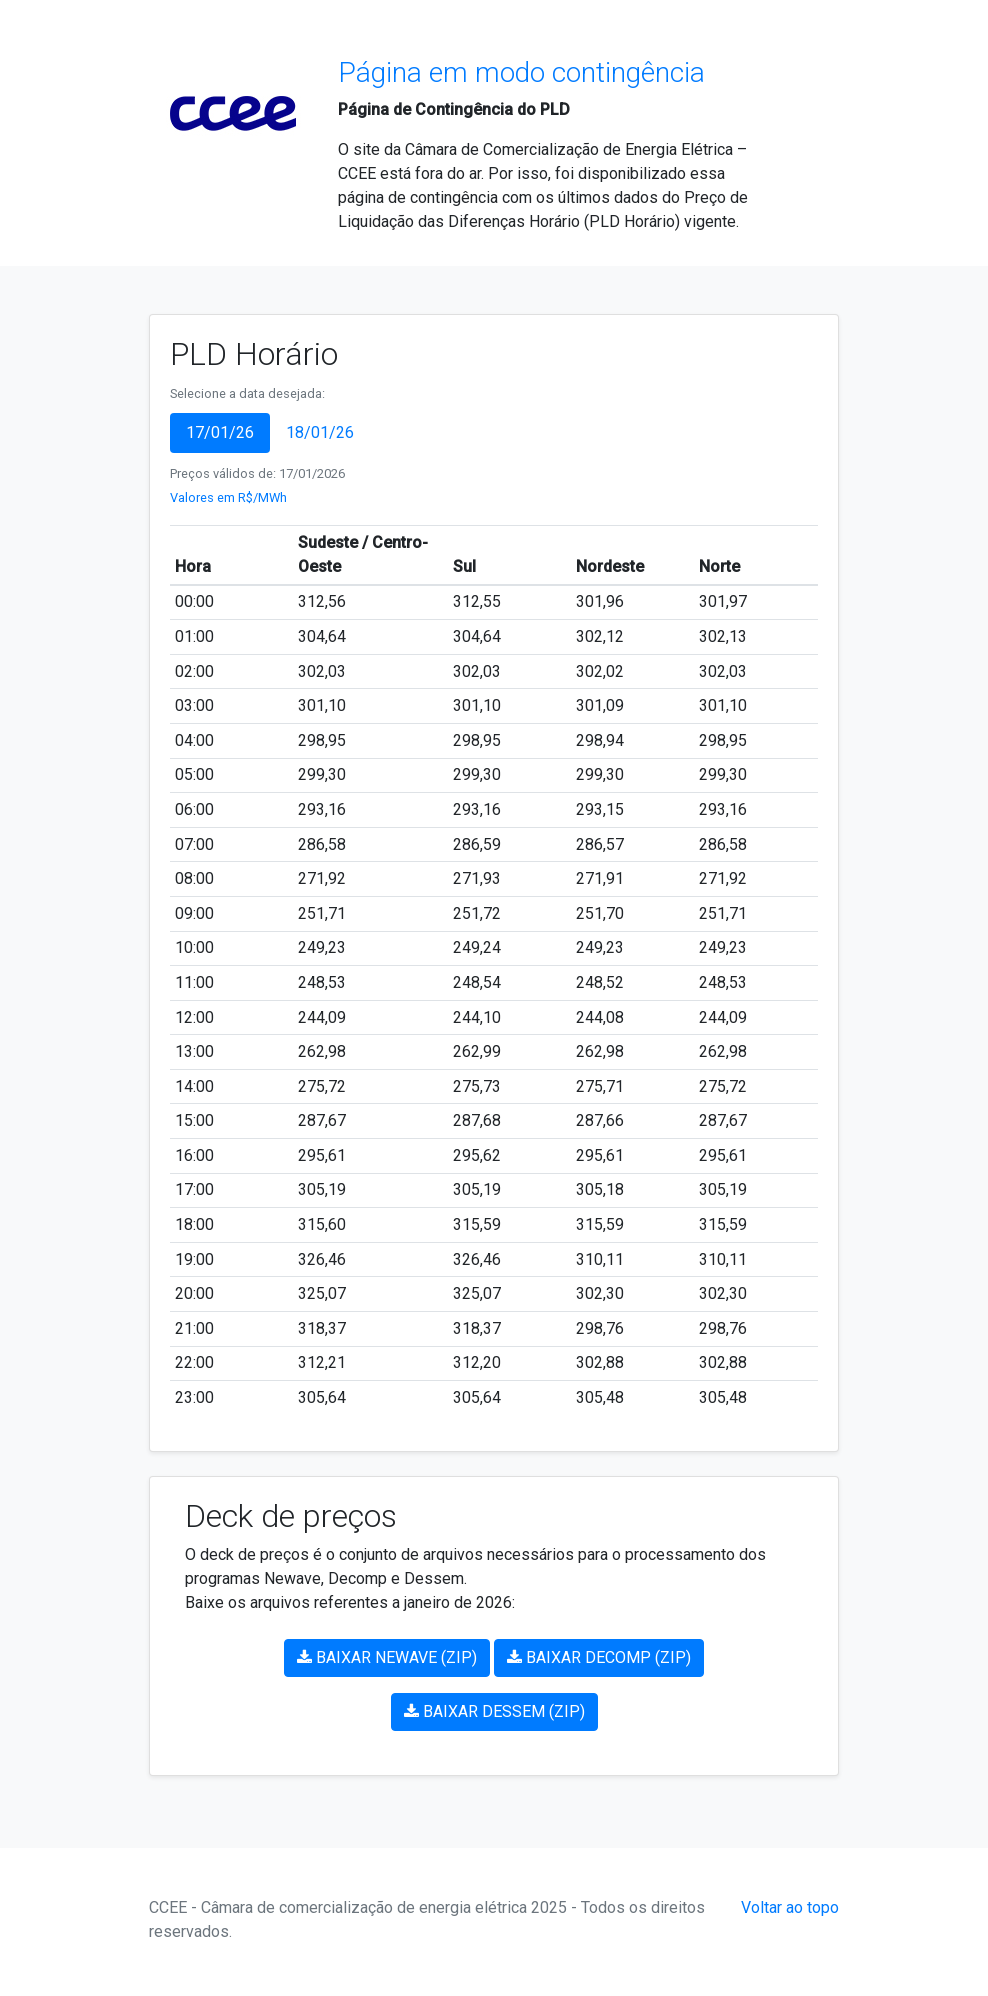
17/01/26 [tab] (220, 432)
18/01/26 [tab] (320, 432)
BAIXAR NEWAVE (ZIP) (387, 1657)
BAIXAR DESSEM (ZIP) (494, 1711)
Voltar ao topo (790, 1907)
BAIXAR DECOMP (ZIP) (599, 1657)
